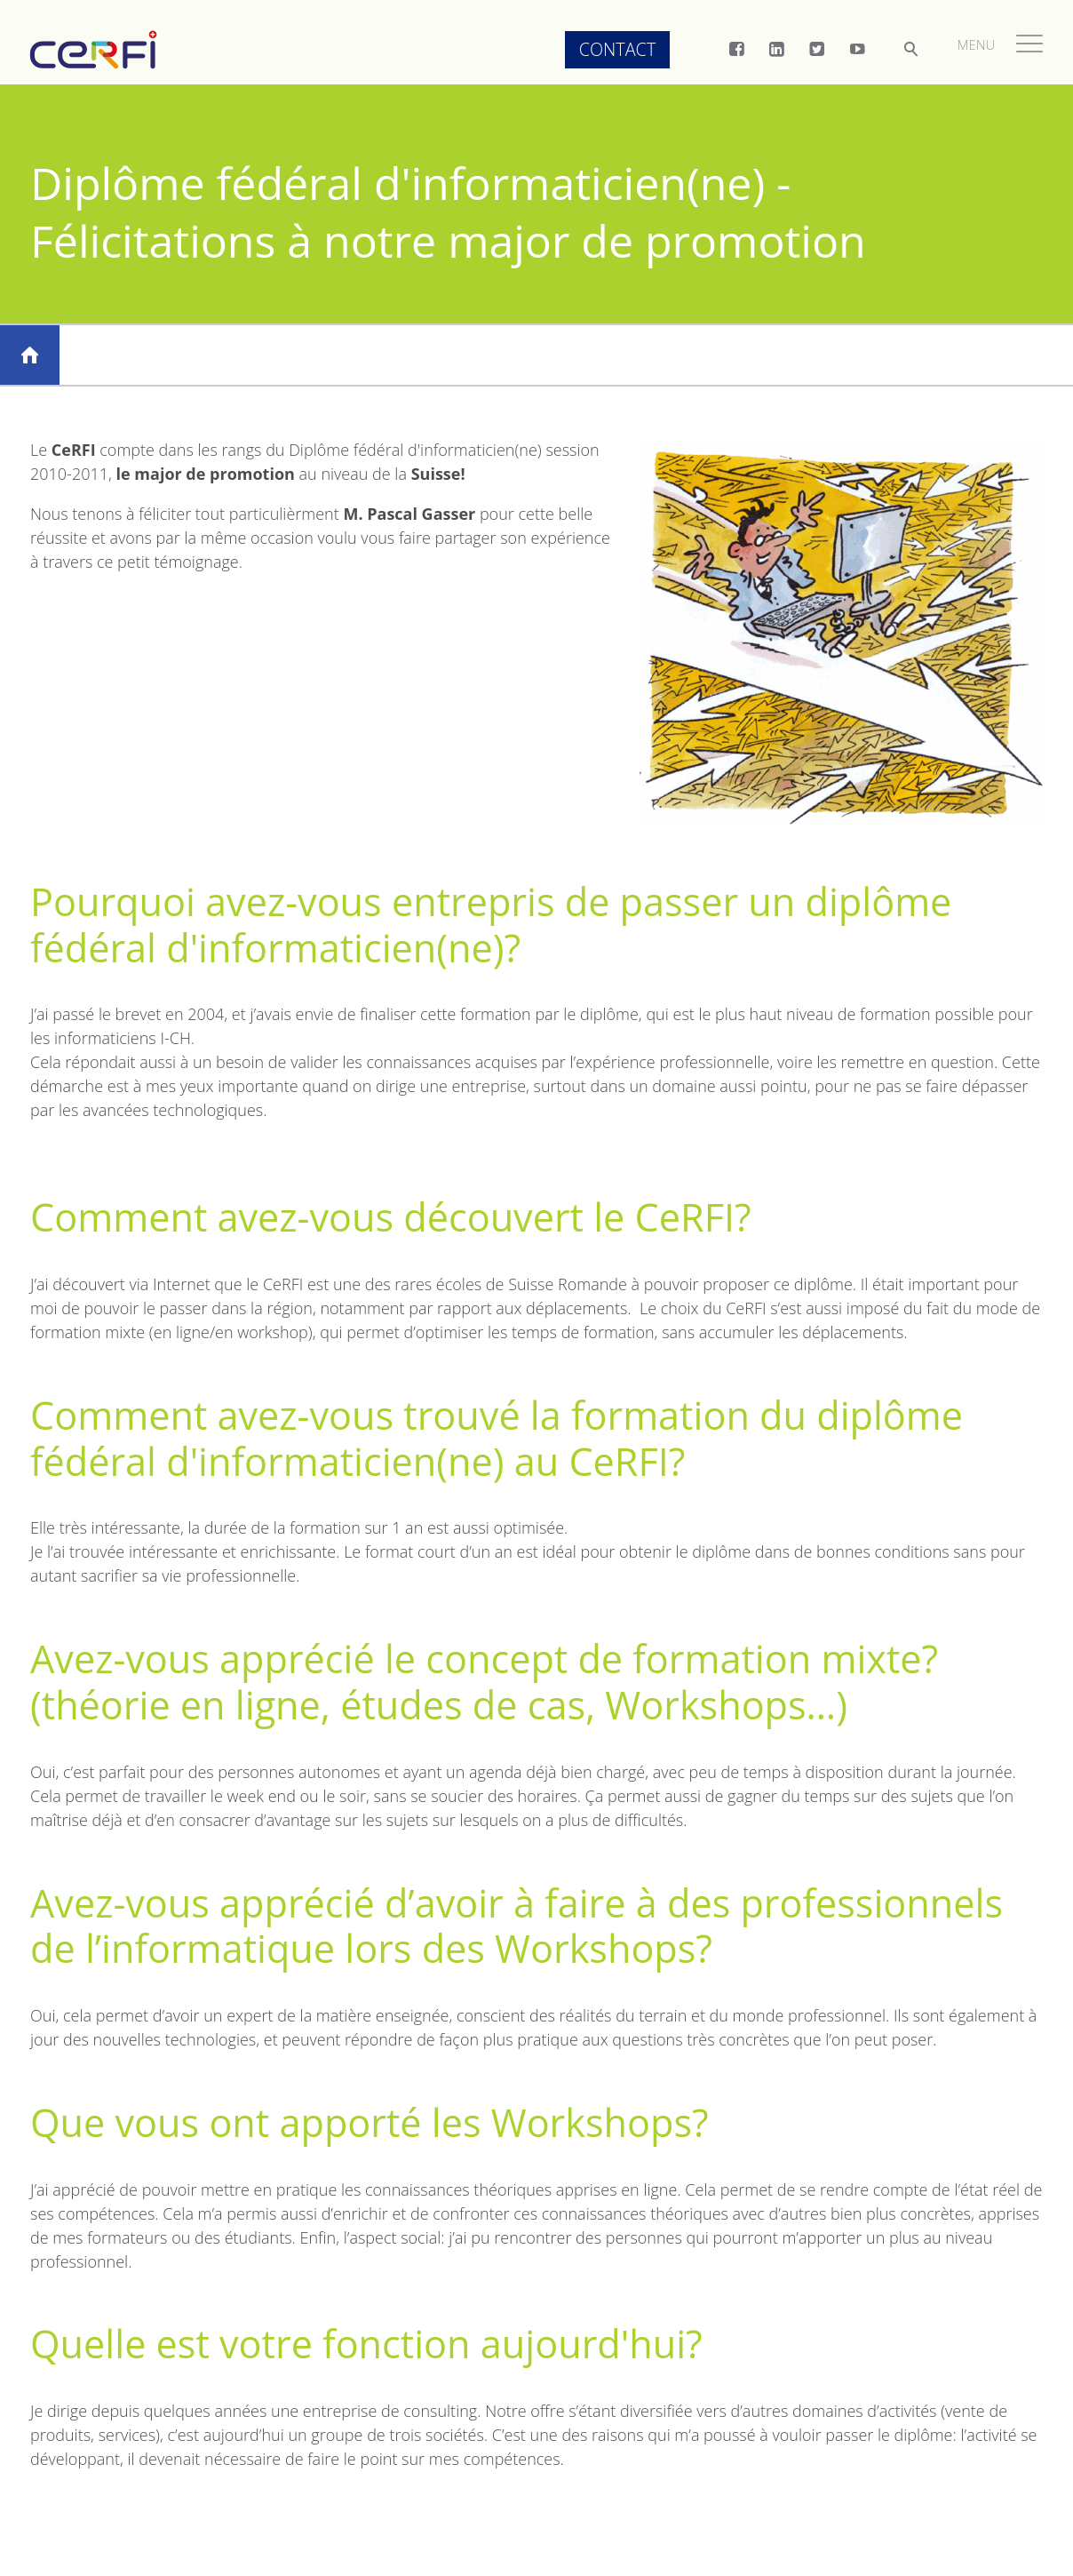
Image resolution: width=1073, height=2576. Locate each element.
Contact (609, 49)
